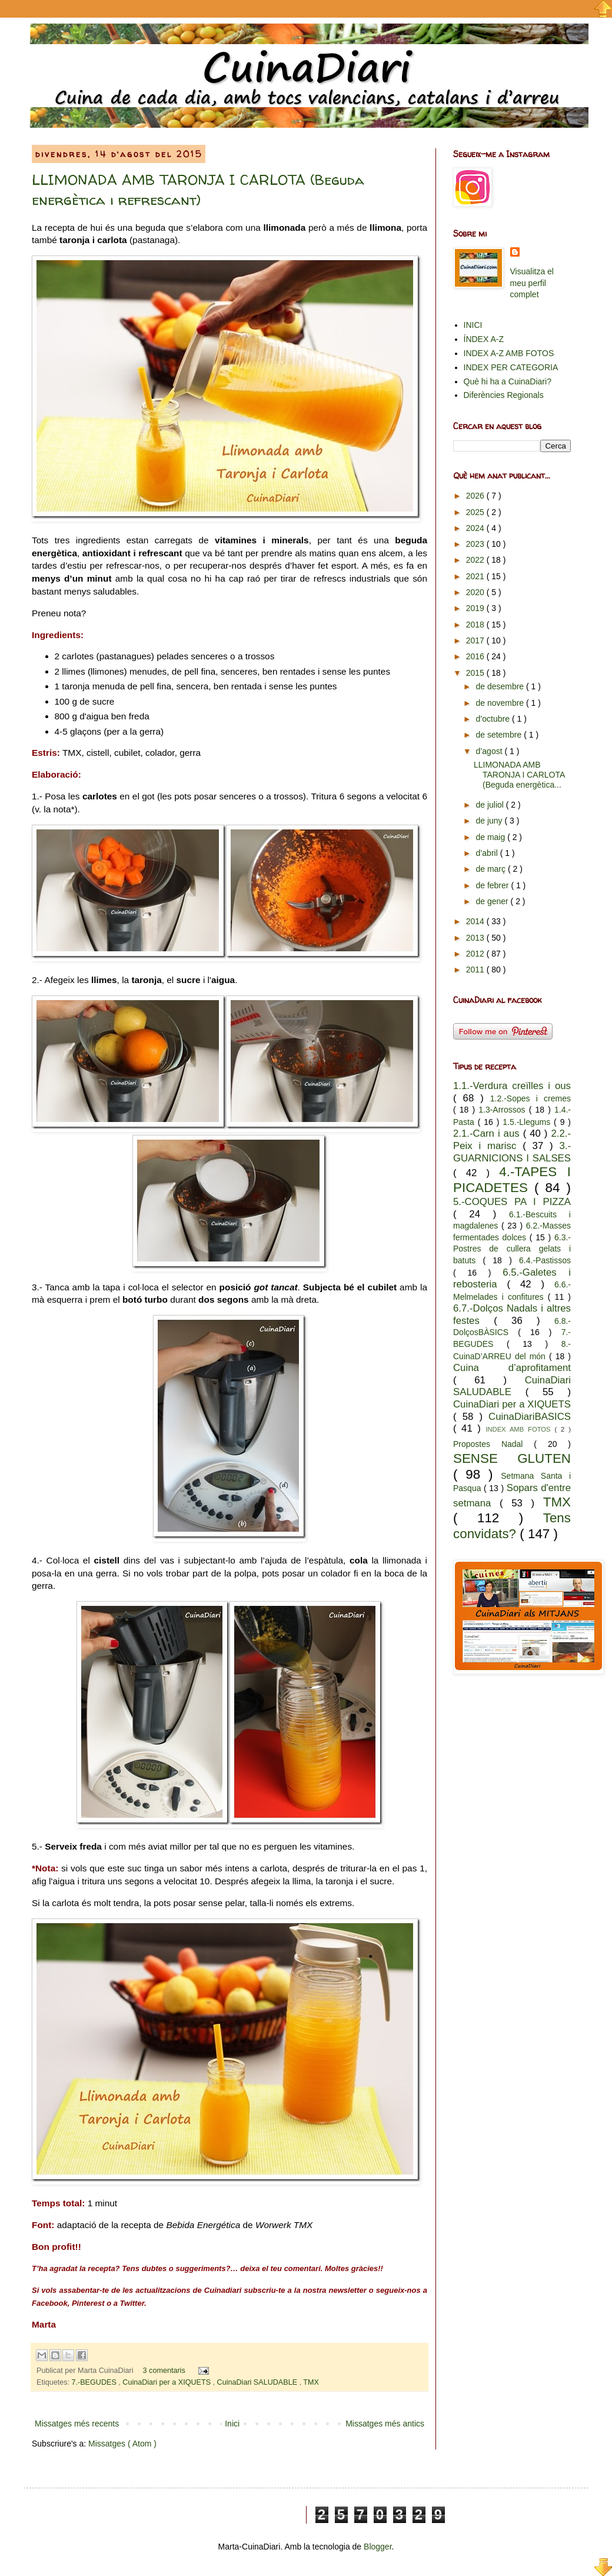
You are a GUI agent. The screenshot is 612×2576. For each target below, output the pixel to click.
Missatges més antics (384, 2423)
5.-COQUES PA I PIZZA (512, 1201)
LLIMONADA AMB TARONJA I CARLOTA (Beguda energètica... (519, 774)
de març (491, 869)
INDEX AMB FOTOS (519, 1429)
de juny (489, 820)
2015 (476, 673)
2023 (476, 544)
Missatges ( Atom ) (122, 2443)
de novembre (500, 703)
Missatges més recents (77, 2423)
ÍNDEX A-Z (484, 339)
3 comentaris (165, 2370)
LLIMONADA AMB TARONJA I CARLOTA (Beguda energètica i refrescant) (198, 190)
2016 (476, 656)
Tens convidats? (512, 1526)
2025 (476, 512)
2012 (476, 953)
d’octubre (493, 718)
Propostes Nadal (493, 1444)
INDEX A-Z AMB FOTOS (509, 353)
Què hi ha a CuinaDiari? (507, 381)
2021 (476, 576)
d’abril (487, 853)
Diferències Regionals (504, 395)
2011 (476, 969)
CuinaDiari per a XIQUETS (167, 2382)
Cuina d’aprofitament (512, 1367)
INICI (473, 325)
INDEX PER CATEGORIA (511, 367)
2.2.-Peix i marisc (512, 1139)
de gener (492, 901)
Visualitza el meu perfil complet (532, 283)
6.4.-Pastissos (545, 1260)
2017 (476, 640)
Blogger (377, 2546)
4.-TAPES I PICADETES (512, 1179)
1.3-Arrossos (503, 1109)
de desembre (500, 686)
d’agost (489, 751)
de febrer (493, 885)
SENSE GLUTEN (512, 1458)
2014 (476, 921)
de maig (491, 837)
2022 (476, 560)
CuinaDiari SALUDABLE (258, 2382)
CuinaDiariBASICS (529, 1416)
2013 (476, 937)
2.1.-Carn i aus (488, 1133)
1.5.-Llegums (528, 1122)
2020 (476, 592)
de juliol (490, 804)
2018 (476, 624)
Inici (232, 2423)
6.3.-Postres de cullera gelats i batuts (512, 1249)
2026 (476, 495)
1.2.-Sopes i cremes (530, 1098)
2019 (476, 608)
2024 (476, 528)
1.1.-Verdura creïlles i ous (512, 1085)
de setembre (499, 734)
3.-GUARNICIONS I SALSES (512, 1152)
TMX (311, 2382)
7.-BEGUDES (95, 2382)
